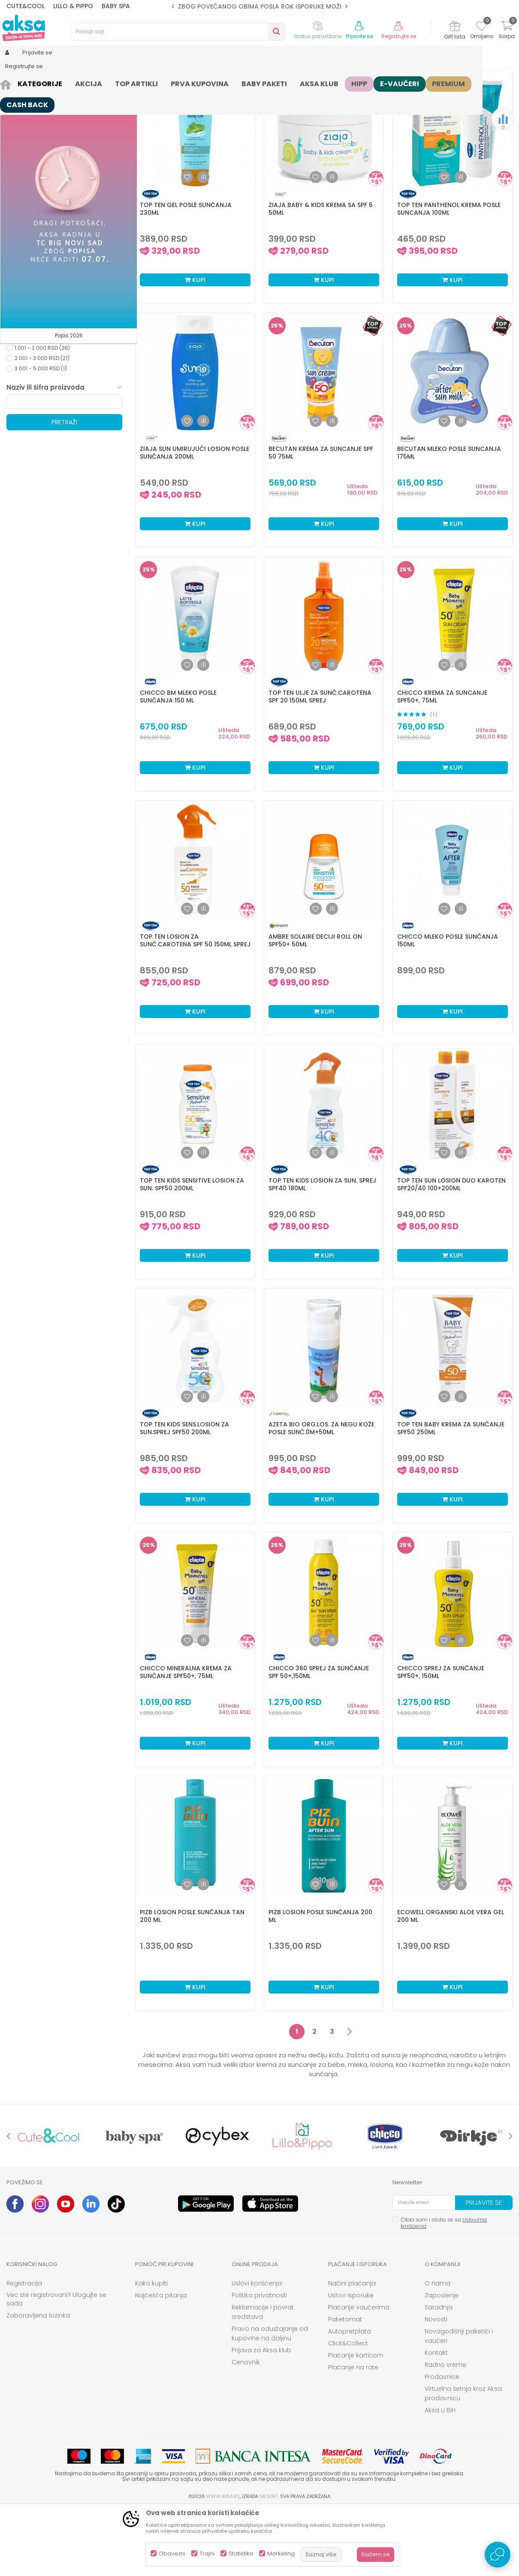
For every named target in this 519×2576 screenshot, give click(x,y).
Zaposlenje (442, 2361)
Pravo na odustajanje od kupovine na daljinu (270, 2400)
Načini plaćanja (352, 2349)
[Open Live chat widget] (497, 2554)
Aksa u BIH (440, 2476)
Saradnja (439, 2373)
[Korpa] (507, 31)
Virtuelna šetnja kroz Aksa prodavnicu (463, 2460)
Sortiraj (296, 96)
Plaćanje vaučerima (358, 2373)
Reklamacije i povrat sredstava (263, 2378)
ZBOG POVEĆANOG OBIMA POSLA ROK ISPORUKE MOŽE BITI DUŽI (274, 6)
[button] (178, 32)
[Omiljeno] (481, 27)
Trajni (206, 2553)
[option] (259, 6)
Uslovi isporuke (351, 2361)
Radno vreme (445, 2431)
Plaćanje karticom (355, 2421)
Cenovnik (246, 2428)
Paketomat (345, 2385)
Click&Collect (348, 2409)
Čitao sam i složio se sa (444, 2289)
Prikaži (420, 96)
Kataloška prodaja (39, 350)
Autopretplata (349, 2397)
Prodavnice (442, 2443)
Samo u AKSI (31, 360)
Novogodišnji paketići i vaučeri (459, 2402)
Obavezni (172, 2553)
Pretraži (64, 488)
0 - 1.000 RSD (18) (37, 404)
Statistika (241, 2553)
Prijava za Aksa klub (261, 2416)
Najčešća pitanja (161, 2361)
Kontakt (436, 2419)
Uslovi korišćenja (257, 2349)
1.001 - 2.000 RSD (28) (42, 414)
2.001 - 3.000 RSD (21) (42, 424)
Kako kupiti (151, 2349)
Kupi (195, 346)
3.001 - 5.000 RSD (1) (41, 434)
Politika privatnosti (259, 2361)
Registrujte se (398, 36)
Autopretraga (257, 96)
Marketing (281, 2553)
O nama (437, 2349)
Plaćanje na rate (353, 2433)
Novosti (436, 2385)
